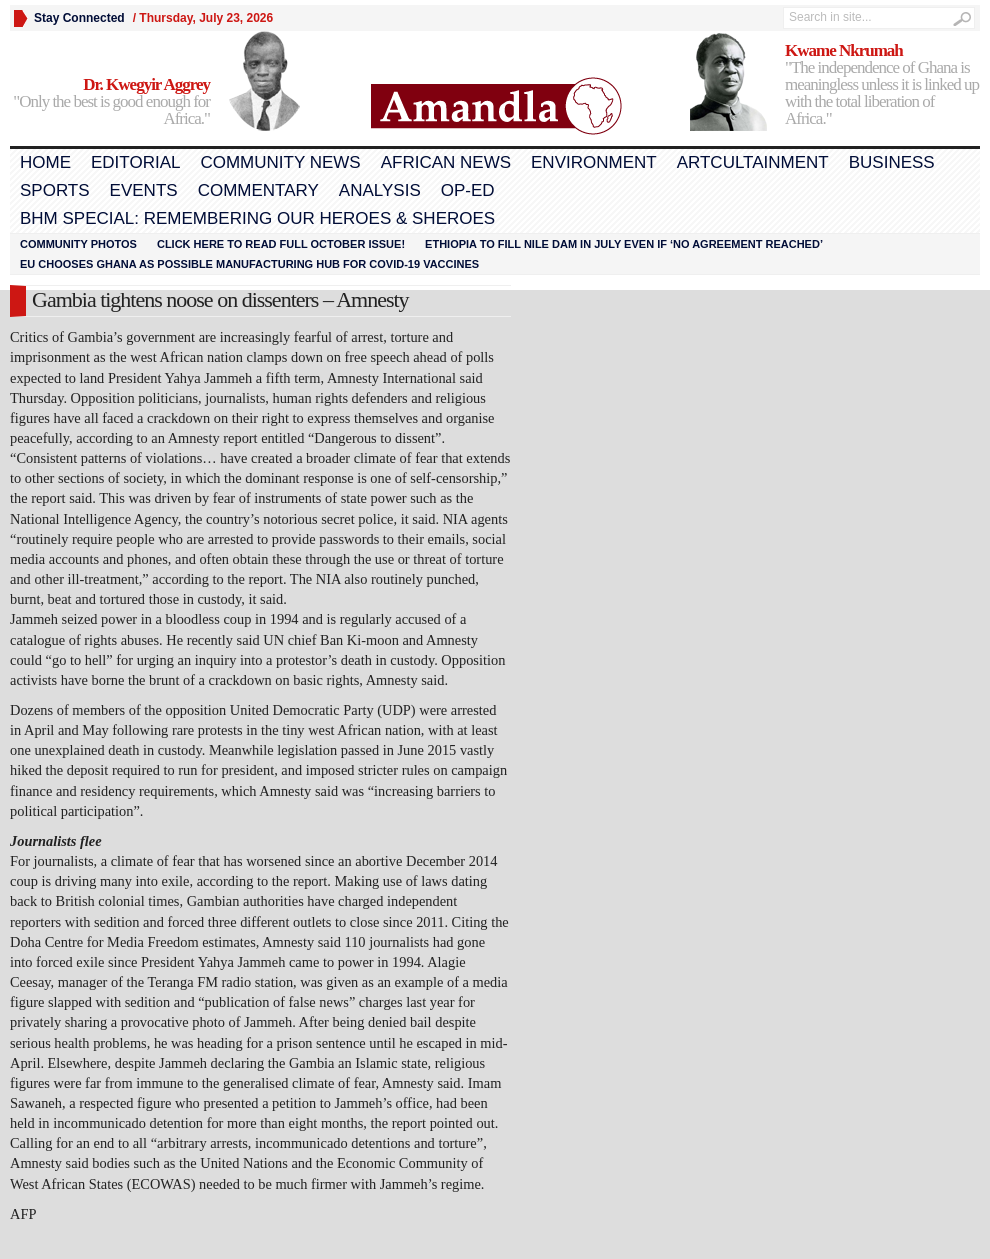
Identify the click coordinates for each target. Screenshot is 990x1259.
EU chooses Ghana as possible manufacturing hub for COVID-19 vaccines (249, 264)
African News (446, 162)
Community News (280, 162)
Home (45, 162)
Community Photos (78, 244)
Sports (55, 190)
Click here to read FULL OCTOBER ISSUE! (281, 244)
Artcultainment (753, 162)
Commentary (258, 190)
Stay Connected (79, 18)
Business (892, 162)
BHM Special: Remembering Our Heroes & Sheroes (257, 218)
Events (144, 190)
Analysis (380, 190)
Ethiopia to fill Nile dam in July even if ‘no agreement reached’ (624, 244)
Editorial (135, 162)
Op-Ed (468, 190)
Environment (594, 162)
